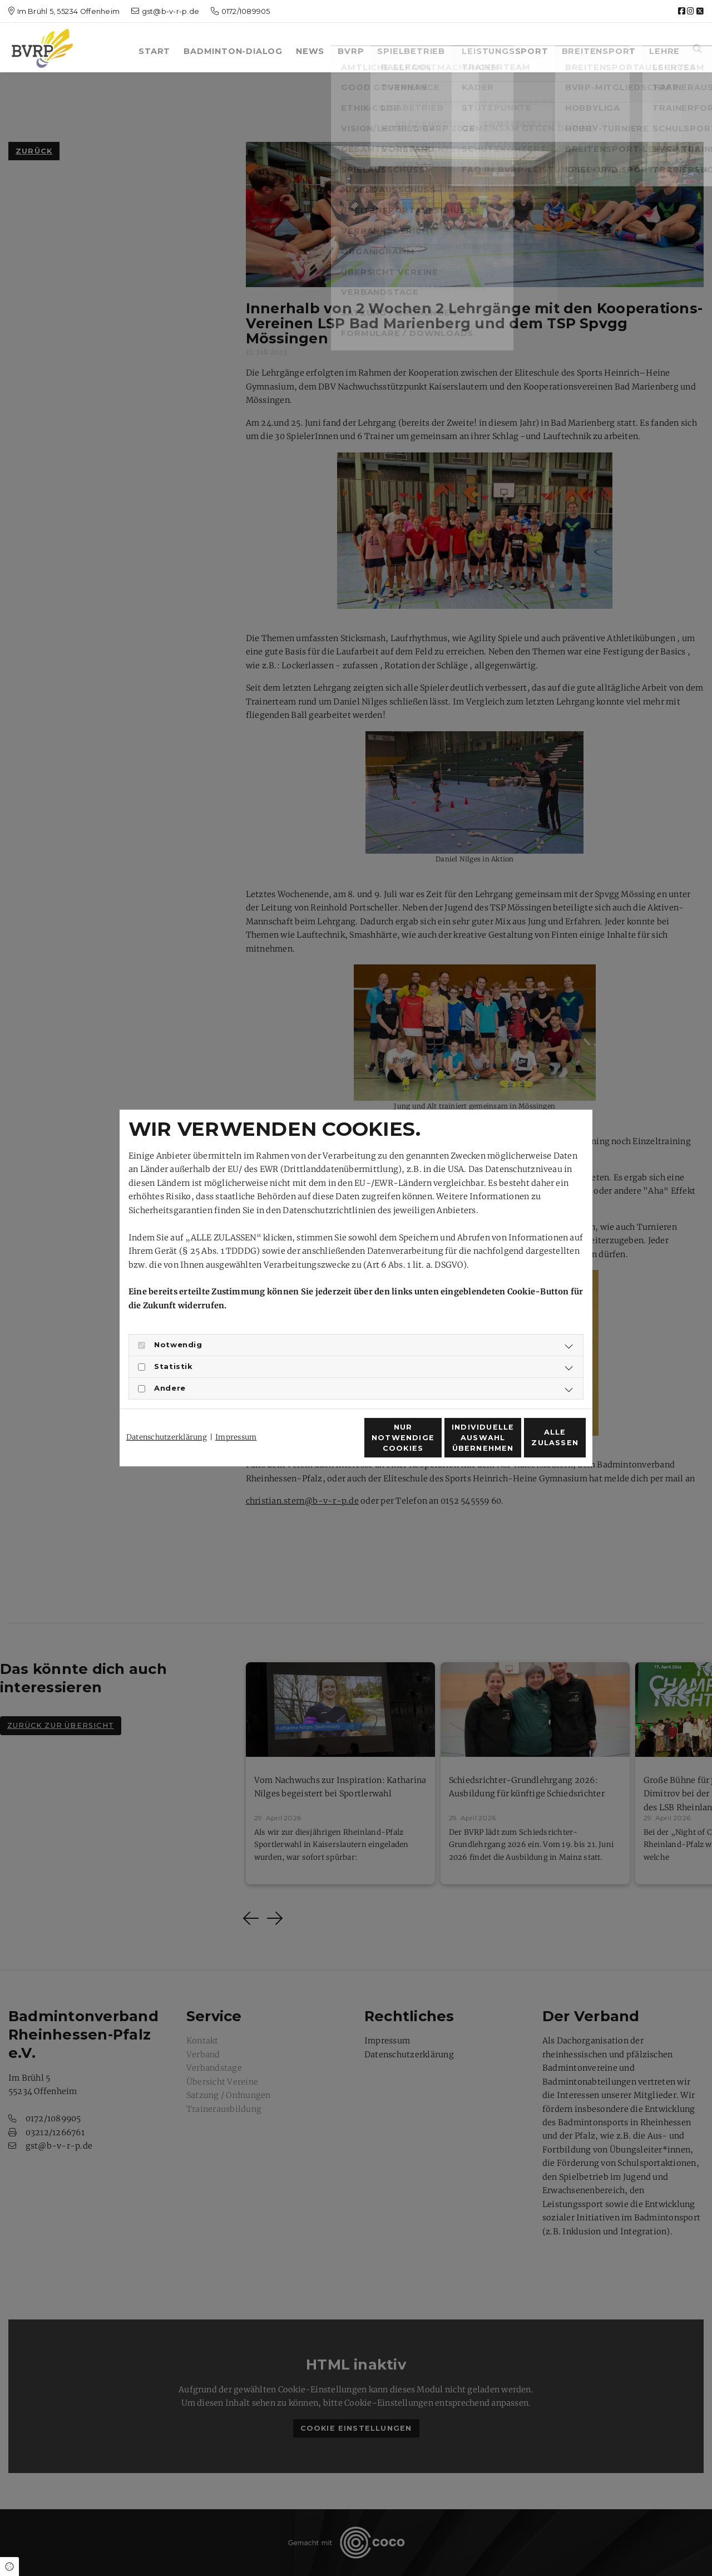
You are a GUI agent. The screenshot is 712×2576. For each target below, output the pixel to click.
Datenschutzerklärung (166, 1417)
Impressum (235, 1417)
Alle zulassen (534, 1444)
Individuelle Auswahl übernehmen (428, 1444)
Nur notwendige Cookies (323, 1443)
